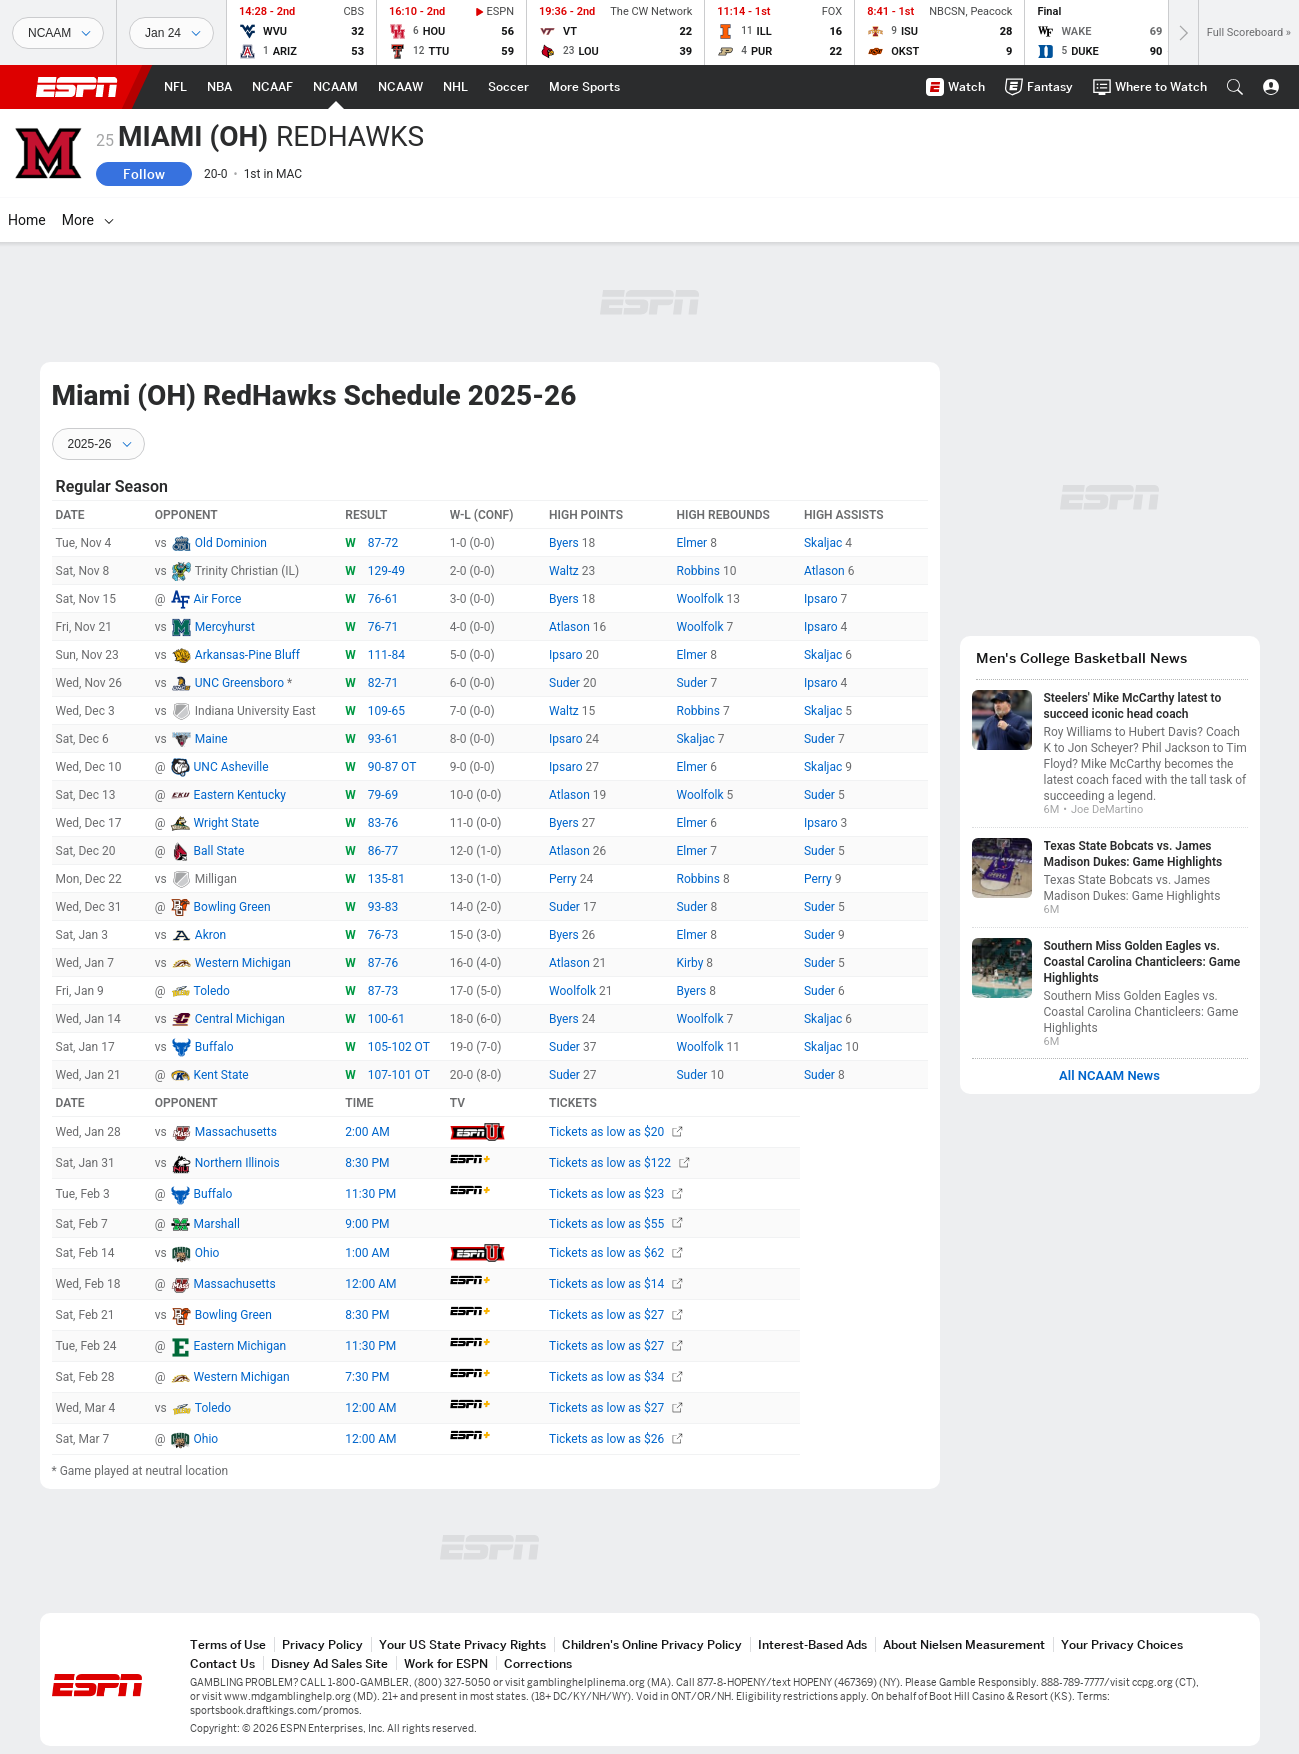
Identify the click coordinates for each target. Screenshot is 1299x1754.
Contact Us (222, 1663)
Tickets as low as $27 (616, 1315)
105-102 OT (399, 1047)
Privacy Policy (322, 1644)
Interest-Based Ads (812, 1644)
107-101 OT (399, 1075)
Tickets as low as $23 (616, 1194)
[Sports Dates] (171, 33)
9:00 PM (367, 1224)
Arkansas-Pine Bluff (247, 655)
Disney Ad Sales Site (329, 1663)
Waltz (565, 571)
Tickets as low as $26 (616, 1439)
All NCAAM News (1109, 1076)
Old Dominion (231, 543)
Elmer (693, 543)
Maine (211, 739)
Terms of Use (228, 1644)
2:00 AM (367, 1132)
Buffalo (214, 1047)
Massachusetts (236, 1132)
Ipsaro (822, 599)
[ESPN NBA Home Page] (219, 87)
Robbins (699, 571)
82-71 (383, 683)
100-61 (386, 1019)
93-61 (383, 739)
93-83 (383, 907)
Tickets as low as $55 (616, 1224)
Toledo (212, 991)
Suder (566, 683)
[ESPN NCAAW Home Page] (400, 87)
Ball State (219, 851)
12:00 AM (370, 1284)
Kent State (221, 1075)
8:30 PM (367, 1163)
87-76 (383, 963)
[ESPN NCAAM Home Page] (335, 87)
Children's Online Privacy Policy (652, 1644)
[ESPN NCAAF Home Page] (272, 87)
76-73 (383, 935)
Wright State (227, 823)
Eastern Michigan (240, 1346)
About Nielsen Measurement (964, 1644)
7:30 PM (367, 1377)
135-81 (386, 879)
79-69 (383, 795)
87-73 (383, 991)
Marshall (217, 1224)
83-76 (383, 823)
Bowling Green (232, 907)
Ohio (207, 1253)
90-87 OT (392, 767)
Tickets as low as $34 (616, 1377)
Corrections (538, 1663)
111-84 (386, 655)
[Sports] (58, 33)
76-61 (383, 599)
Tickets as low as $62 (616, 1253)
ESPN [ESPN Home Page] (77, 87)
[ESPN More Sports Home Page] (584, 87)
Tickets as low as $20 (616, 1132)
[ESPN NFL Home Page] (175, 87)
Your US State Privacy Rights (462, 1644)
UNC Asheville (231, 767)
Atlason (826, 571)
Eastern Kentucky (240, 795)
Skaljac (824, 543)
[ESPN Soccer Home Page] (508, 87)
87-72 (383, 543)
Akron (210, 935)
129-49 (386, 571)
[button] (1235, 87)
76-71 (383, 627)
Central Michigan (240, 1019)
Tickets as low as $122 (619, 1163)
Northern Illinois (237, 1163)
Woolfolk (701, 599)
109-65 (386, 711)
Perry (564, 879)
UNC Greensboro (241, 683)
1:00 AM (367, 1253)
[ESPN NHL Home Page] (455, 87)
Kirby (691, 963)
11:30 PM (370, 1194)
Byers (565, 543)
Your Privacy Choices (1122, 1644)
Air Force (218, 599)
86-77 (383, 851)
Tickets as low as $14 (616, 1284)
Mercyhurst (225, 627)
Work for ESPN (446, 1663)
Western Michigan (243, 963)
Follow (144, 174)
